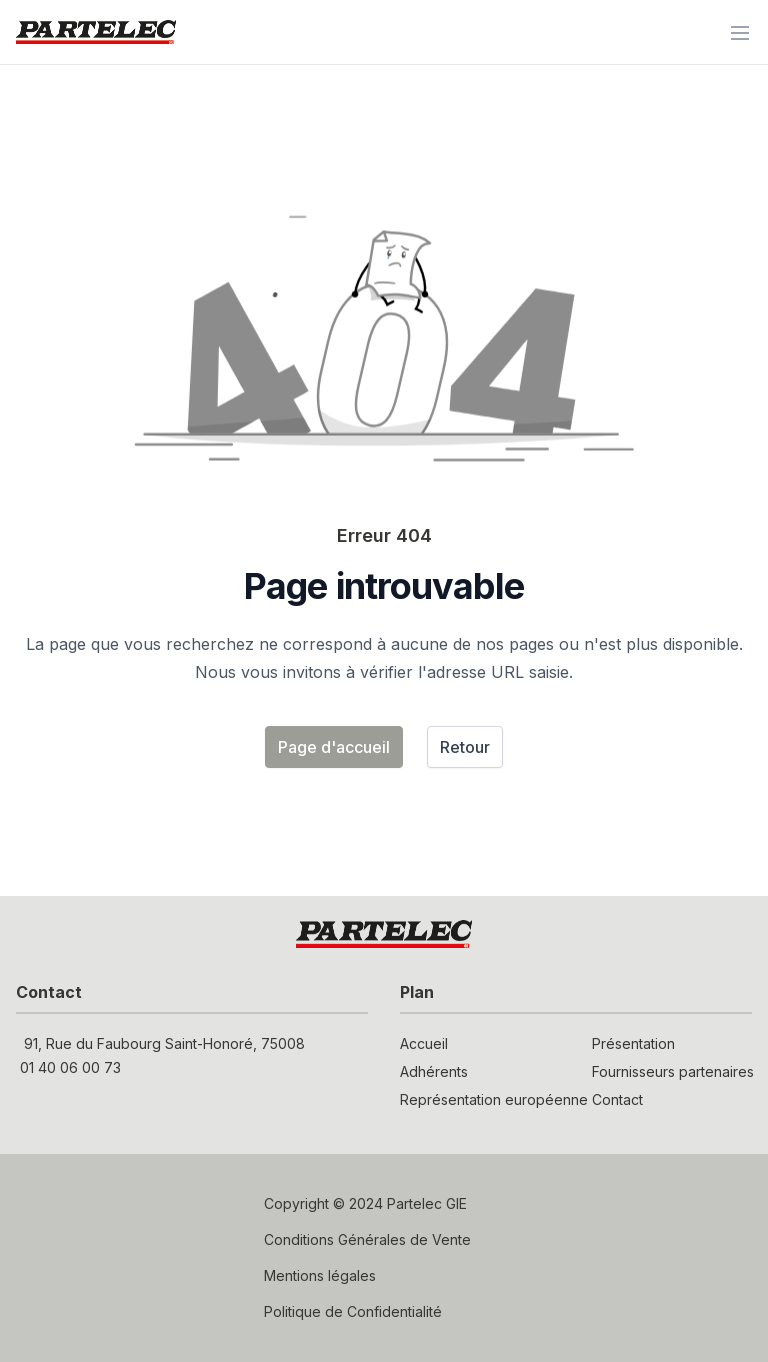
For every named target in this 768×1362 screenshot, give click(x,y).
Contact (617, 1099)
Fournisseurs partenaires (672, 1071)
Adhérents (434, 1071)
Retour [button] (465, 747)
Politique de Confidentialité (353, 1311)
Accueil (424, 1043)
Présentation (633, 1043)
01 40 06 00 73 (70, 1067)
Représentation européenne (480, 1099)
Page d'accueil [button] (334, 747)
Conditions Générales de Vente (367, 1239)
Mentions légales (320, 1275)
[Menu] (740, 32)
